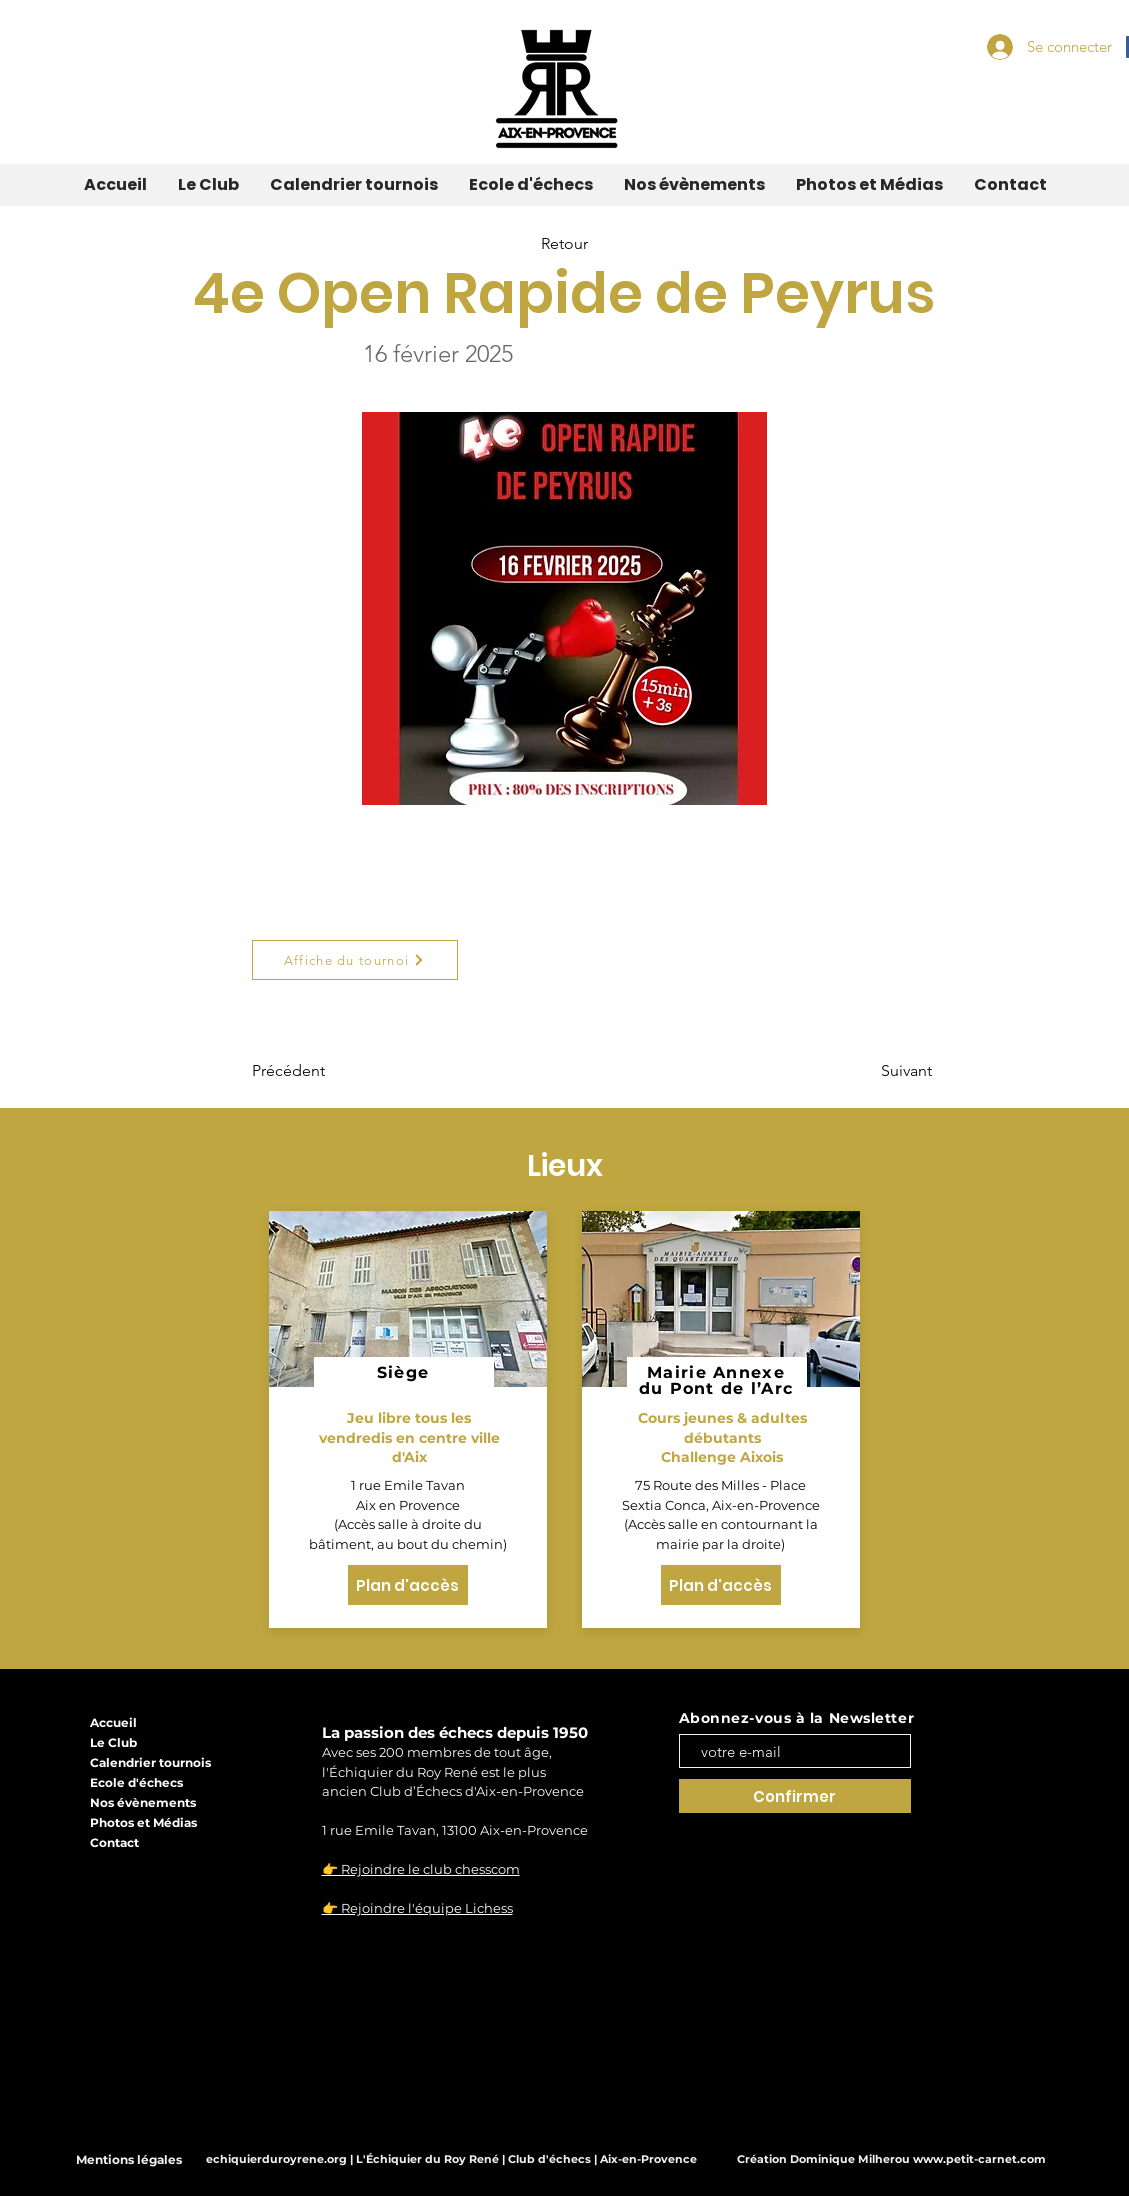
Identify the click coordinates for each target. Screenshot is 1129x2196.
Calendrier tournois (150, 1762)
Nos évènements (143, 1802)
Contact (114, 1842)
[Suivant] (882, 1071)
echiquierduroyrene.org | (281, 2159)
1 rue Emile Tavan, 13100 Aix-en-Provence (455, 1830)
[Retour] (565, 244)
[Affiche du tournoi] (355, 960)
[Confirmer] (795, 1796)
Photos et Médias (143, 1822)
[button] (208, 185)
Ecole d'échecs (136, 1782)
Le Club (113, 1742)
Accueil (113, 1722)
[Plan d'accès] (408, 1585)
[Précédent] (318, 1071)
